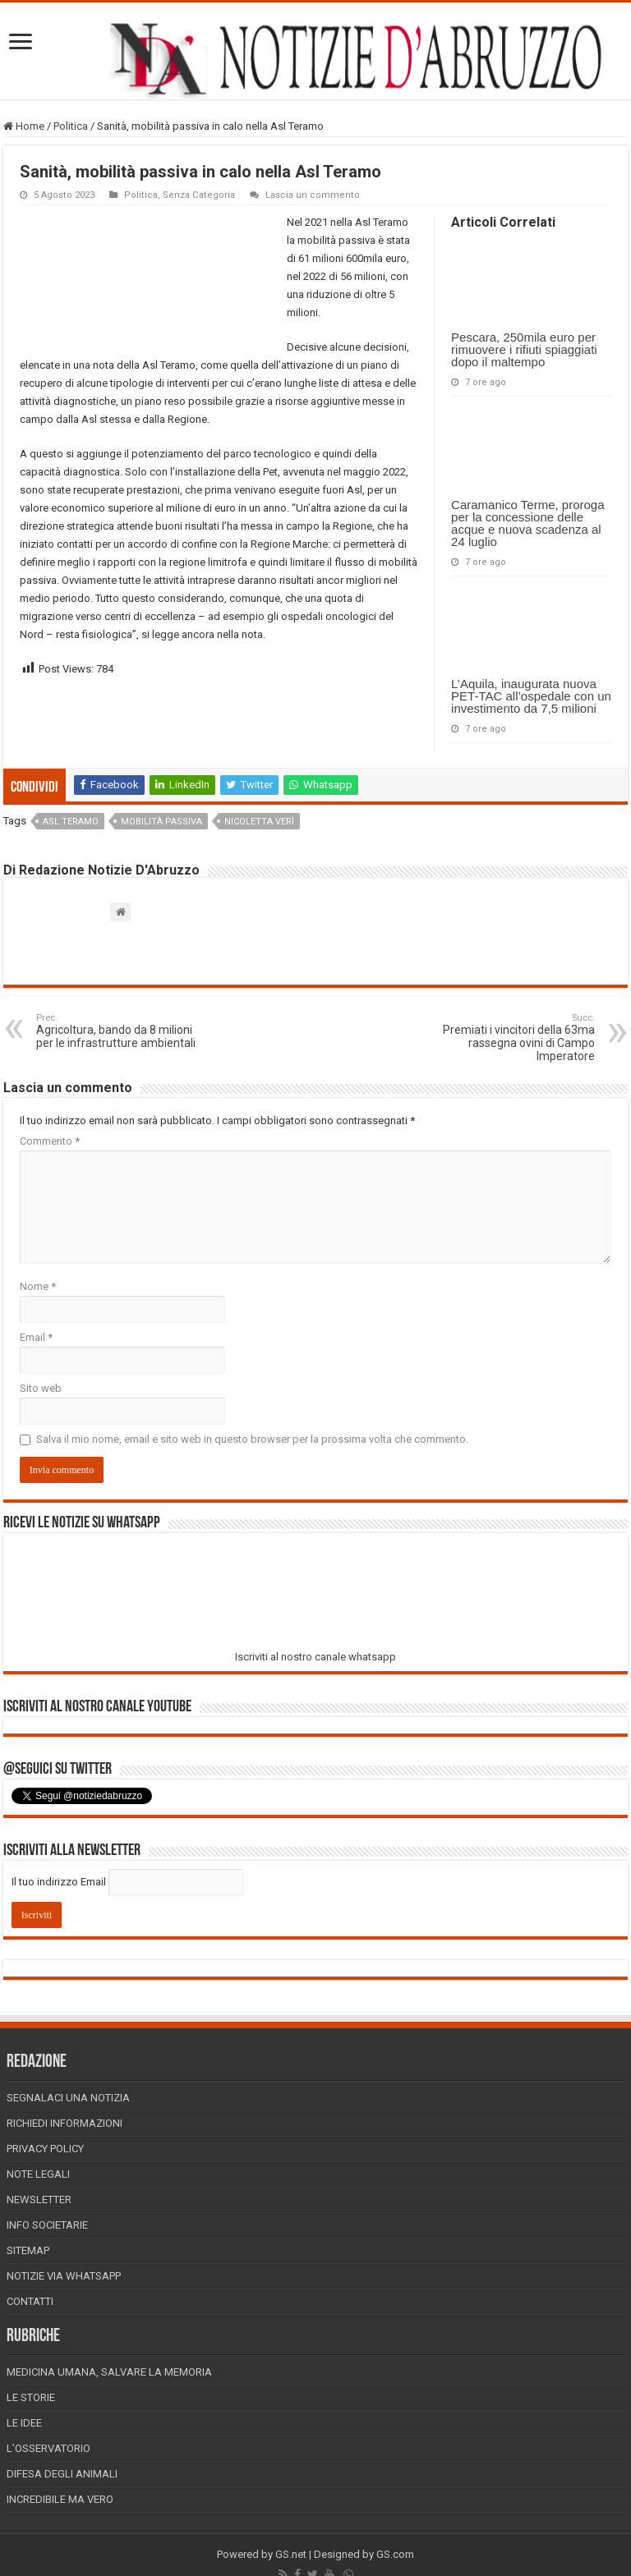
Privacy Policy (45, 2148)
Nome (38, 1286)
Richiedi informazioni (64, 2123)
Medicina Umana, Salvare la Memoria (109, 2372)
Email (36, 1337)
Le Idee (24, 2423)
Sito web (41, 1388)
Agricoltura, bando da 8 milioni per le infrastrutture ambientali (120, 1030)
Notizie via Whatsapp (64, 2276)
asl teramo (71, 821)
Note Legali (38, 2174)
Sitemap (28, 2250)
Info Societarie (47, 2225)
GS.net (290, 2554)
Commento (50, 1141)
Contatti (30, 2301)
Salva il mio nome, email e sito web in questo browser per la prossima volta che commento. (252, 1439)
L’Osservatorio (48, 2448)
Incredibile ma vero (60, 2499)
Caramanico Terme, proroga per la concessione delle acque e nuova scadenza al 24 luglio (527, 523)
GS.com (395, 2554)
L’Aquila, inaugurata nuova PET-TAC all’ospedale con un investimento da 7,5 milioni (531, 696)
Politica (70, 126)
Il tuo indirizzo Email (59, 1882)
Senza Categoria (199, 195)
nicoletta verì (259, 821)
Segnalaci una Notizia (68, 2098)
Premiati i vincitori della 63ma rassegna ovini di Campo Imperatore (510, 1037)
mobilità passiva (161, 821)
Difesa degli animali (62, 2474)
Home (23, 126)
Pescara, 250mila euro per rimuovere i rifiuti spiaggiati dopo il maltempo (524, 349)
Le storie (31, 2397)
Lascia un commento (312, 195)
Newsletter (39, 2199)
